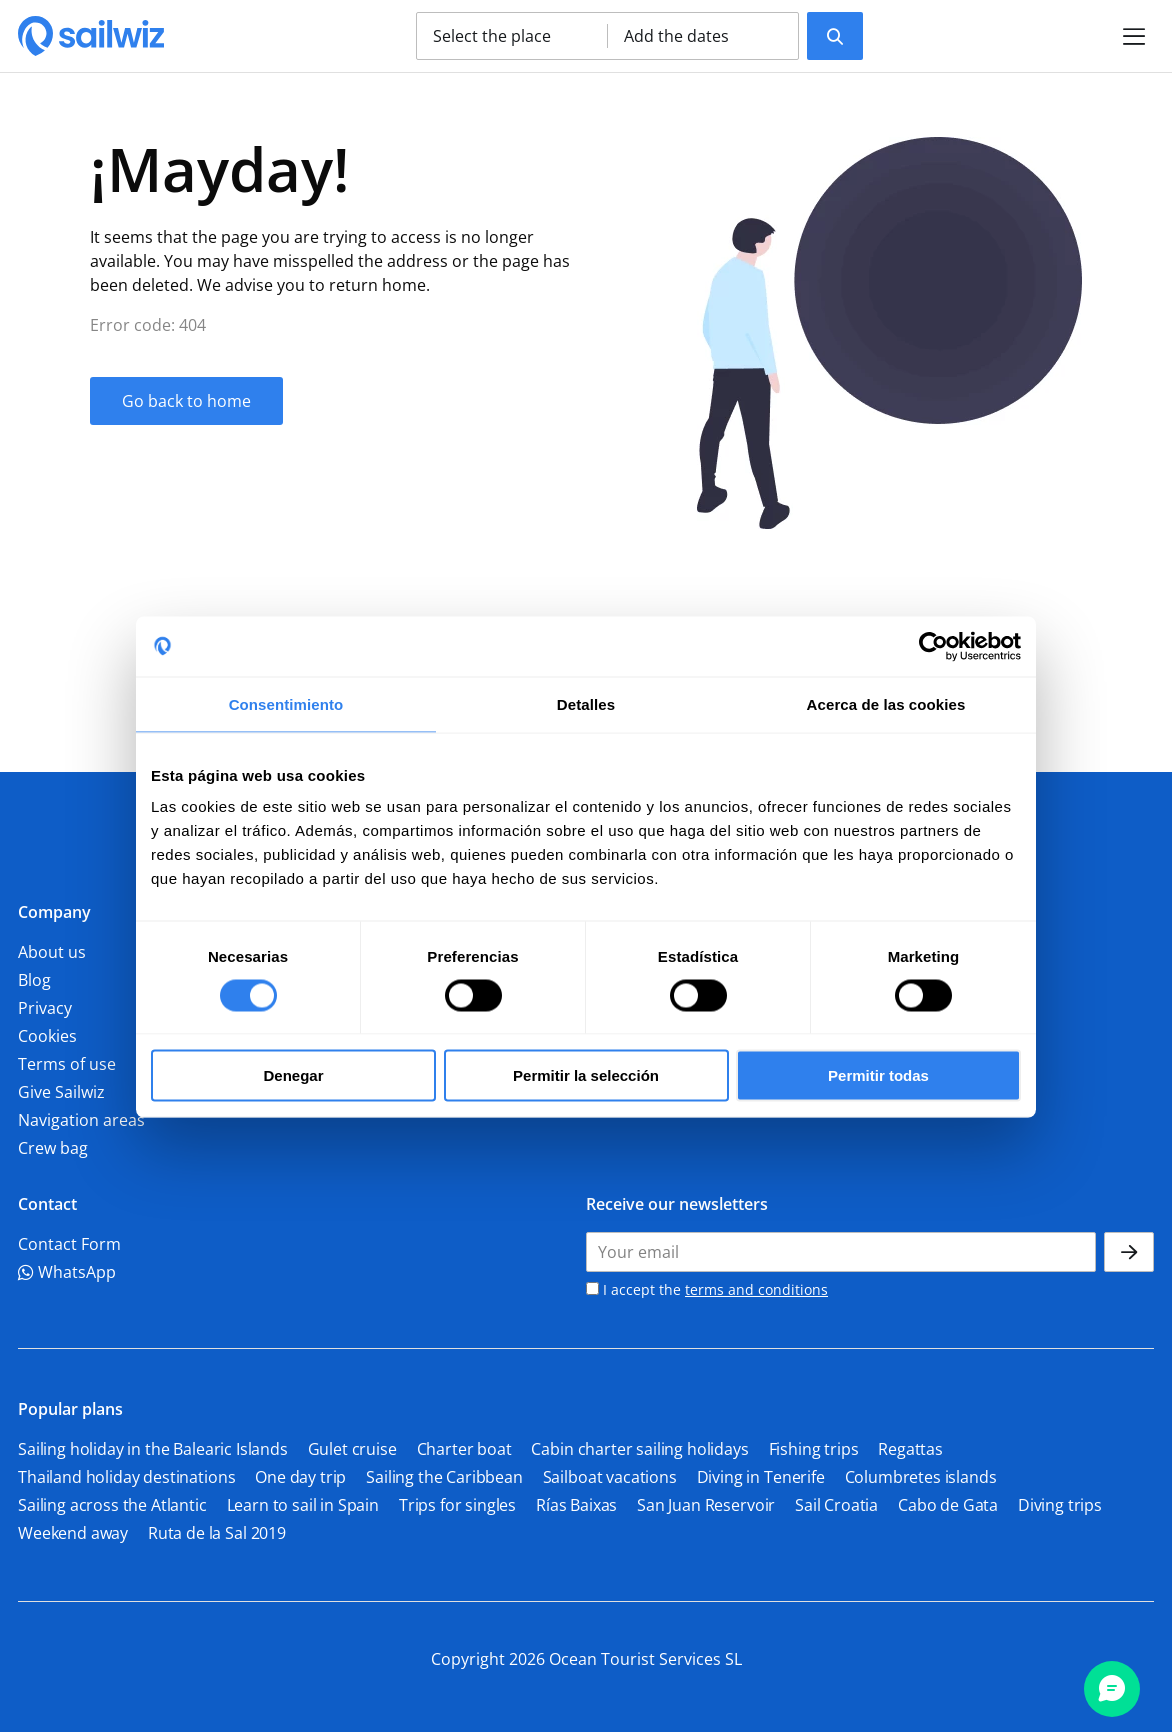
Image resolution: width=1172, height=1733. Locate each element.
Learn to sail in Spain (303, 1505)
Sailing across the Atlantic (112, 1505)
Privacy (45, 1008)
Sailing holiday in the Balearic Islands (153, 1449)
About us (52, 952)
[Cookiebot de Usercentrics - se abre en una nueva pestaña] (933, 646)
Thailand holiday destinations (126, 1477)
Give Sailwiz (61, 1092)
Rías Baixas (576, 1505)
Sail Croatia (836, 1505)
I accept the (707, 1289)
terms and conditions (756, 1289)
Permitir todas (878, 1075)
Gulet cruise (352, 1449)
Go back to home (186, 401)
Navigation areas (81, 1120)
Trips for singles (457, 1505)
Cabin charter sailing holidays (639, 1449)
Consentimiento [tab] (286, 703)
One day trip (300, 1477)
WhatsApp (67, 1272)
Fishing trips (814, 1449)
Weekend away (73, 1533)
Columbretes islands (921, 1477)
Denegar (293, 1075)
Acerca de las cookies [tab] (886, 703)
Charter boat (464, 1449)
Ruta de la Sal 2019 (217, 1533)
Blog (34, 980)
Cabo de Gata (948, 1505)
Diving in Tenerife (761, 1477)
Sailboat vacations (610, 1477)
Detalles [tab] (586, 703)
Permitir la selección (586, 1075)
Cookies (47, 1036)
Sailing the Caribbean (444, 1477)
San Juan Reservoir (706, 1505)
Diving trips (1060, 1505)
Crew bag (53, 1148)
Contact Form (69, 1244)
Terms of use (67, 1064)
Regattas (910, 1449)
